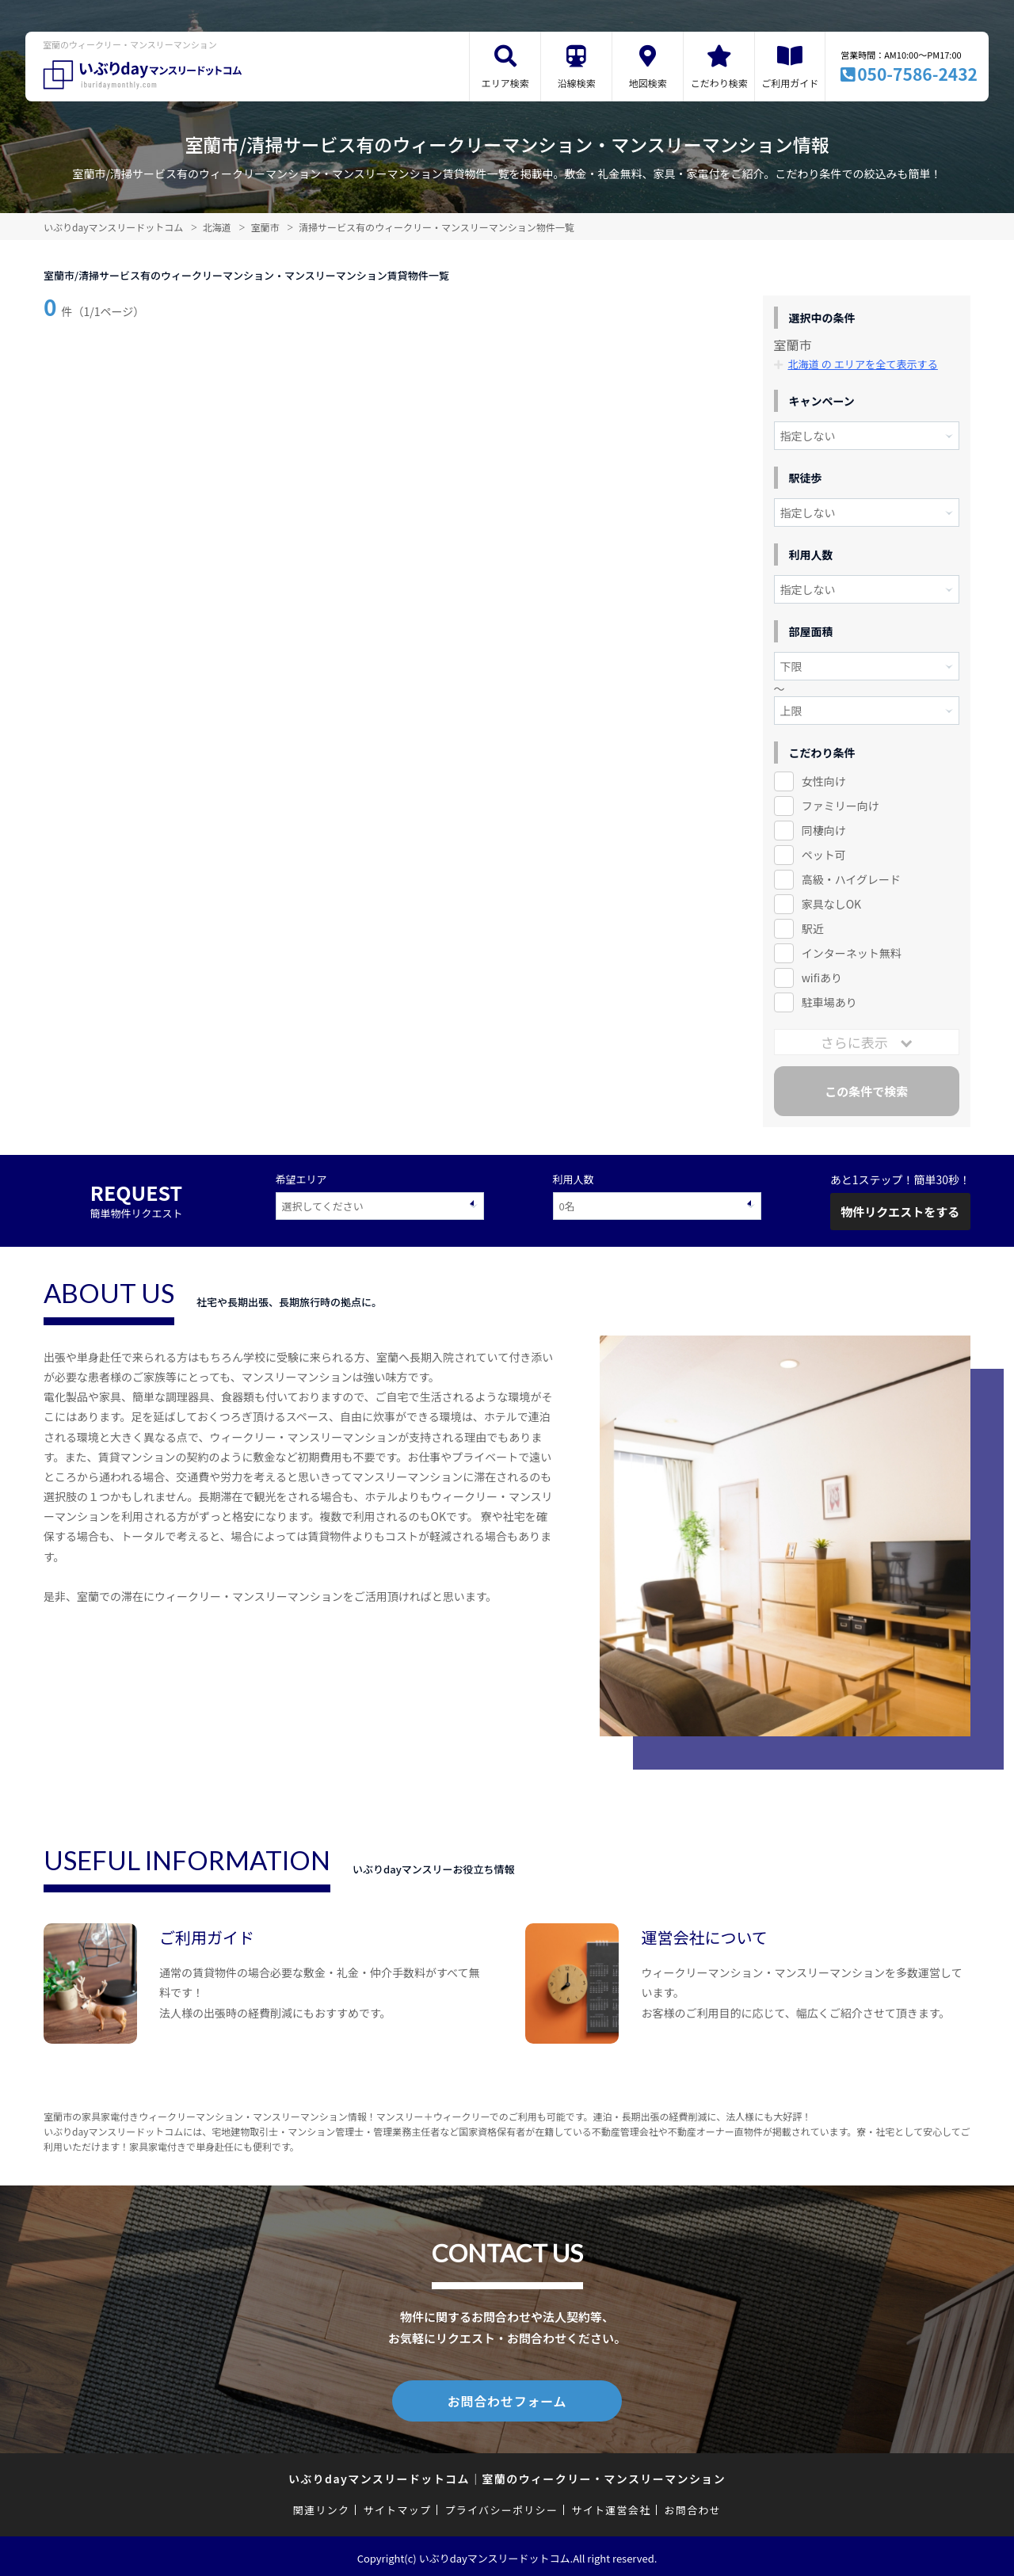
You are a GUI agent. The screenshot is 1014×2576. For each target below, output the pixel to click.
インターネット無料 (852, 953)
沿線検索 (577, 83)
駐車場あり (829, 1002)
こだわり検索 (719, 83)
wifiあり (822, 977)
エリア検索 (505, 83)
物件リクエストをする (900, 1211)
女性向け (824, 781)
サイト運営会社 (610, 2507)
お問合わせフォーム (507, 2399)
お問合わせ (693, 2507)
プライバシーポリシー (501, 2507)
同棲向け (824, 830)
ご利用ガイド (789, 83)
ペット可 (824, 855)
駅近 (813, 928)
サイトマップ (398, 2507)
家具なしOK (831, 904)
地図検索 (648, 83)
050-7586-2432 (917, 74)
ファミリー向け (840, 806)
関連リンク (321, 2507)
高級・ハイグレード (851, 879)
